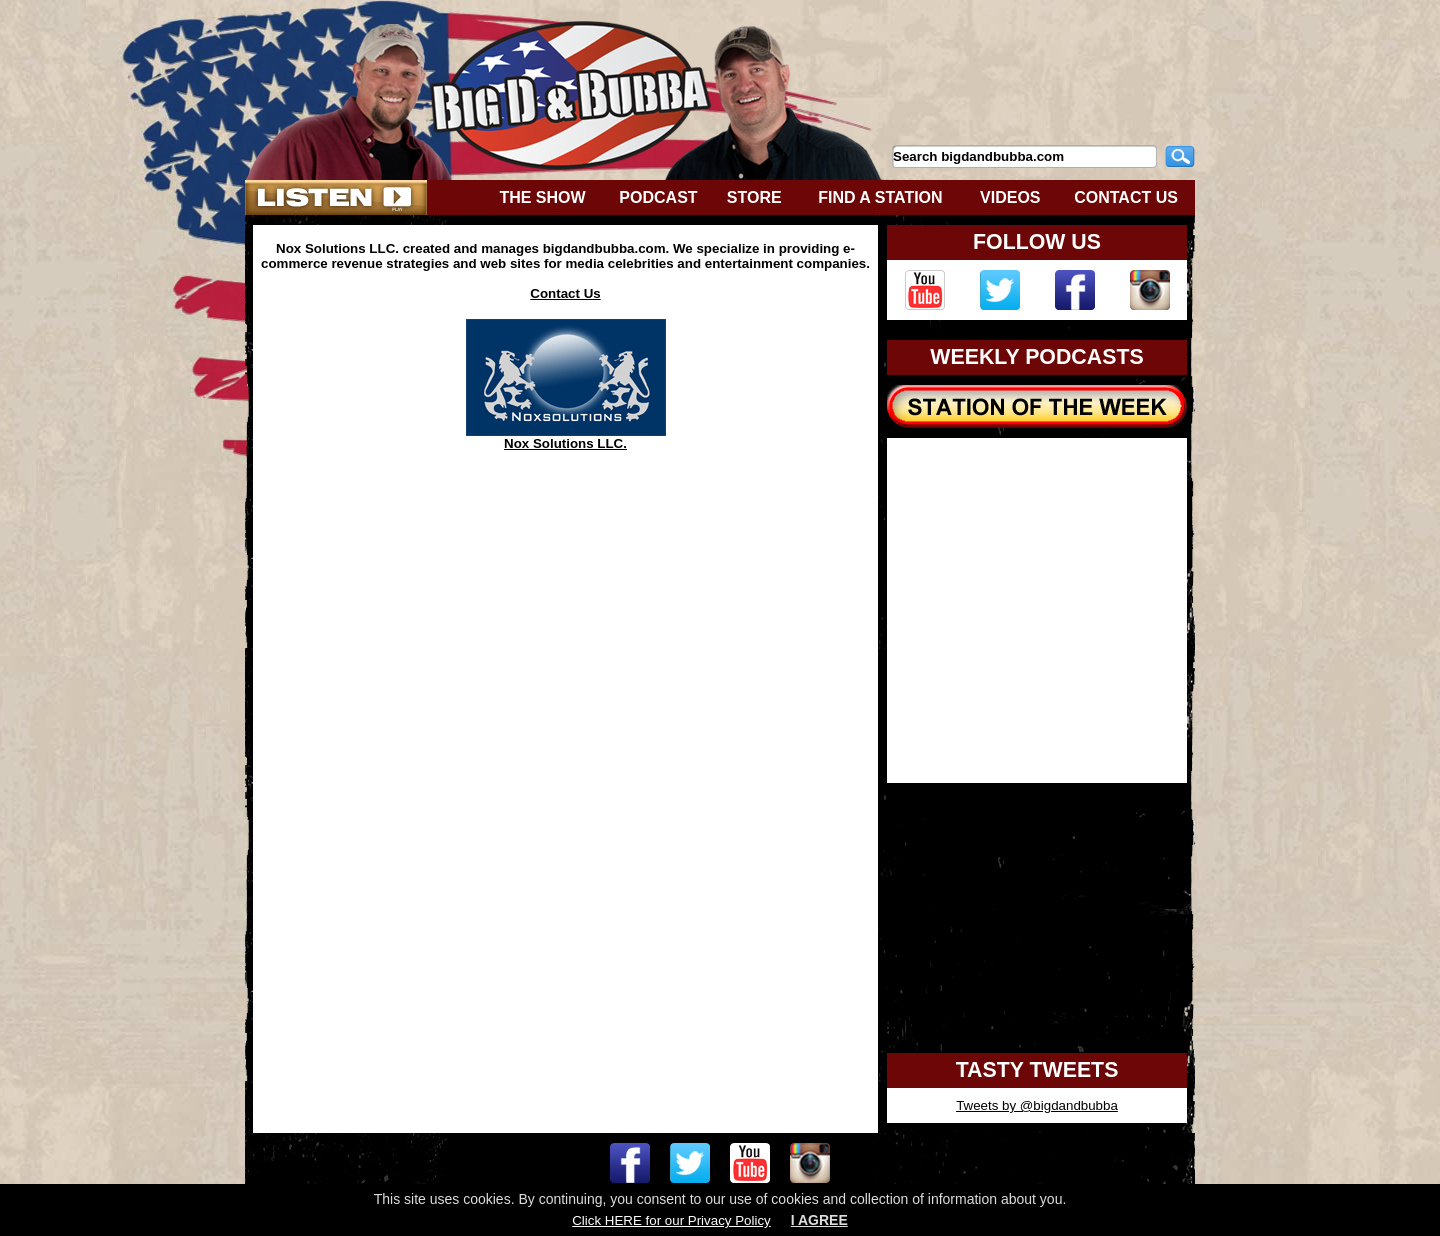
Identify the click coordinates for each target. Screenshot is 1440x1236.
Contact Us (565, 293)
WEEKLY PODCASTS (1036, 357)
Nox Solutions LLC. (566, 437)
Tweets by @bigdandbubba (1037, 1105)
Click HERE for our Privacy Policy (671, 1220)
